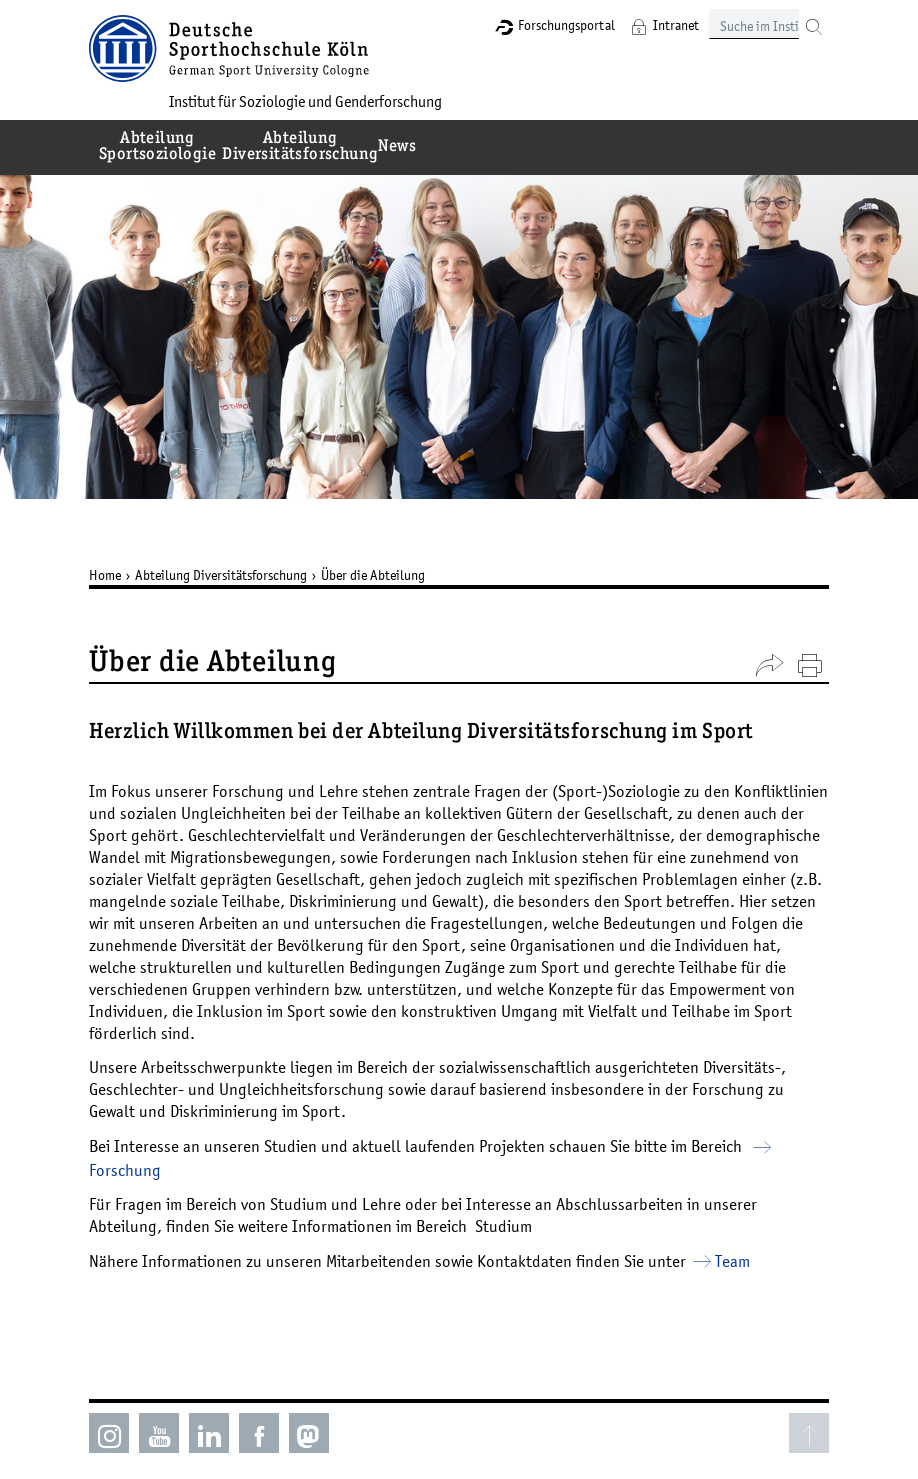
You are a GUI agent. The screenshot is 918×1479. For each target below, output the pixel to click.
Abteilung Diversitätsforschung (221, 575)
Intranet (676, 25)
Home (105, 575)
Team (732, 1261)
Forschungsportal (566, 25)
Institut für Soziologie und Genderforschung (305, 101)
